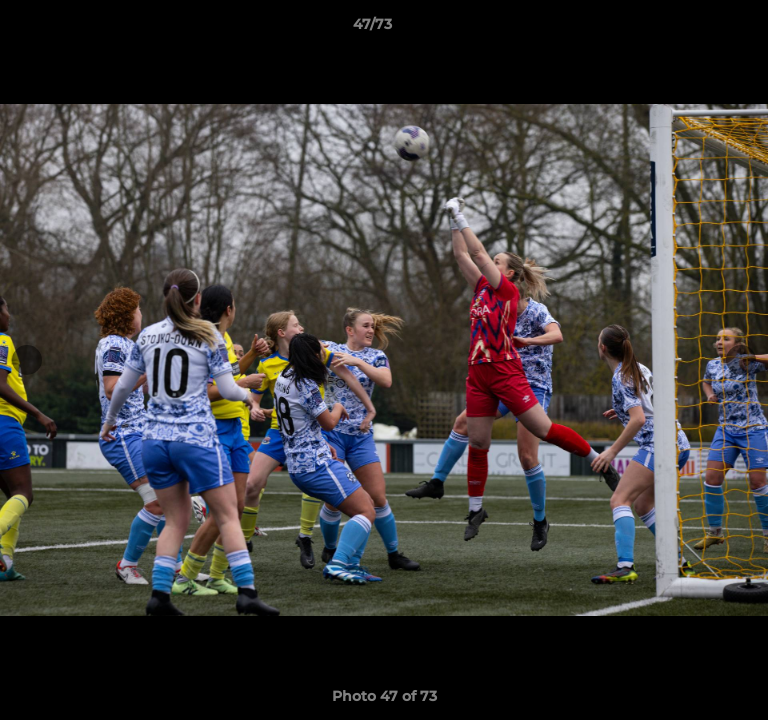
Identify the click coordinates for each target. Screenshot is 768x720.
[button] (696, 29)
